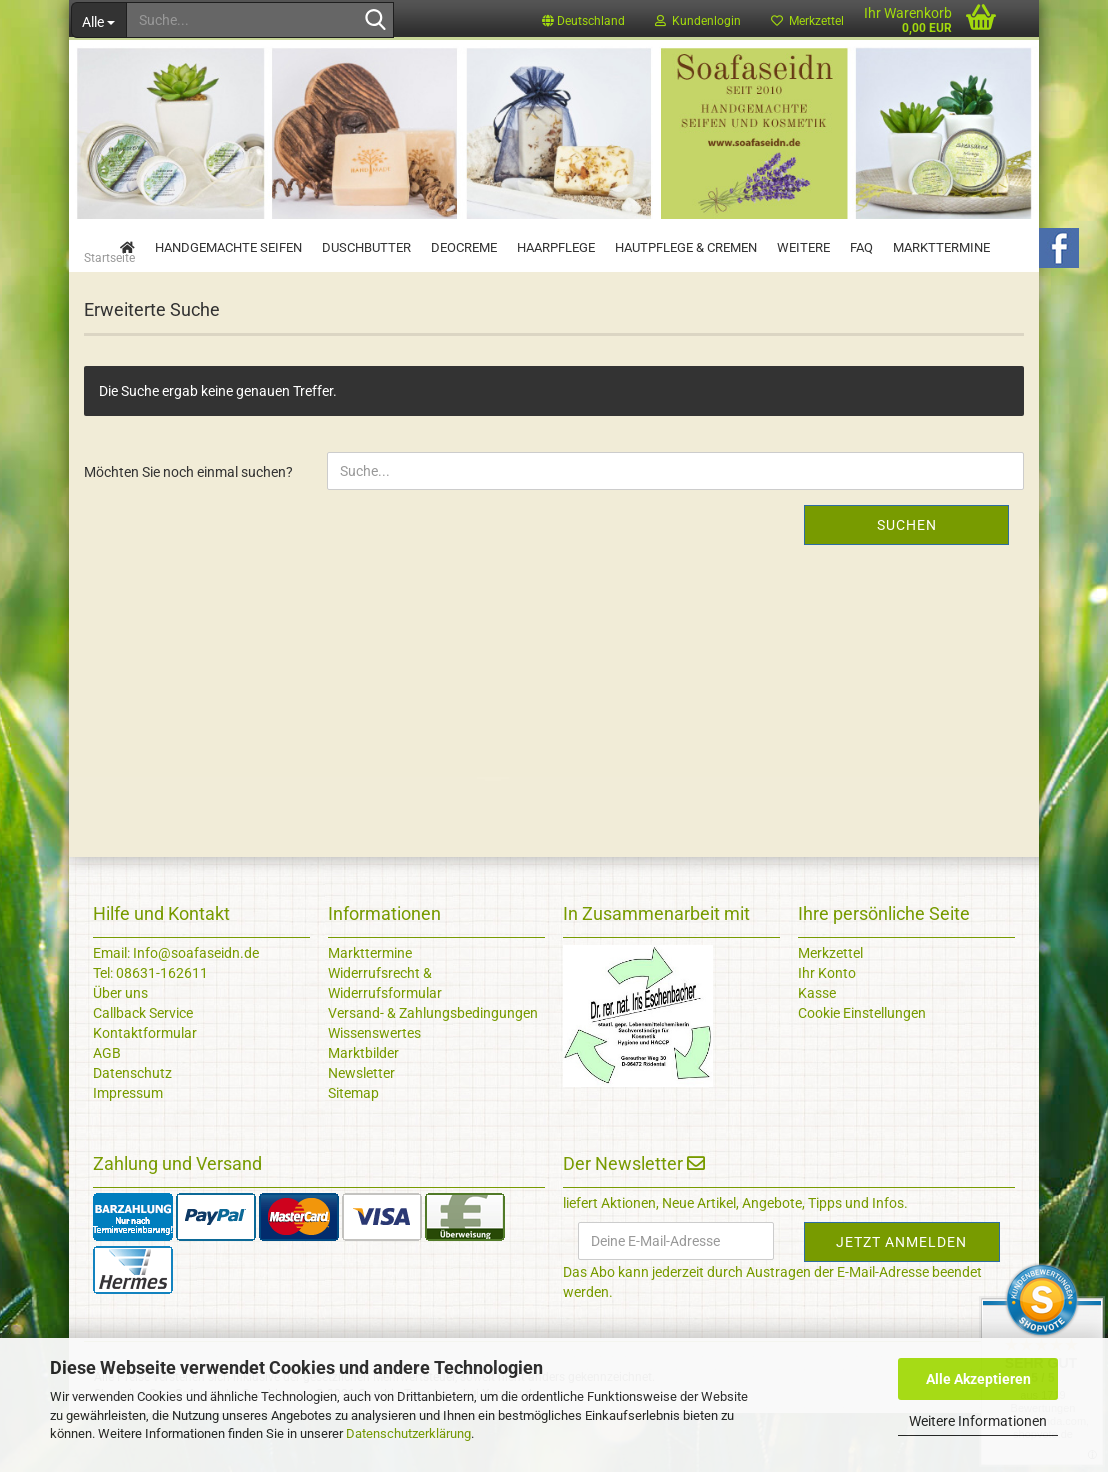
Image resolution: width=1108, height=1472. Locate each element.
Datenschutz (132, 1132)
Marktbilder (363, 1112)
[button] (583, 20)
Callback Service (143, 1072)
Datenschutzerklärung (408, 1433)
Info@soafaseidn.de (194, 1012)
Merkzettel (830, 1012)
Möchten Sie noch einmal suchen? (188, 531)
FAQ (861, 247)
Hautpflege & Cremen (686, 247)
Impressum (128, 1152)
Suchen (907, 584)
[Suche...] (98, 20)
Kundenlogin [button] (698, 21)
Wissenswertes (374, 1092)
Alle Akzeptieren (978, 1379)
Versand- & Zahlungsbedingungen (433, 1072)
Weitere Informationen (978, 1421)
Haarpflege (556, 247)
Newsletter (361, 1132)
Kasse (817, 1052)
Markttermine (941, 247)
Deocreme (464, 247)
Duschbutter (366, 247)
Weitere (803, 247)
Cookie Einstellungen (862, 1072)
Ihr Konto (827, 1032)
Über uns (120, 1052)
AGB (107, 1112)
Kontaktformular (145, 1092)
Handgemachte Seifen (228, 247)
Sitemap (353, 1152)
